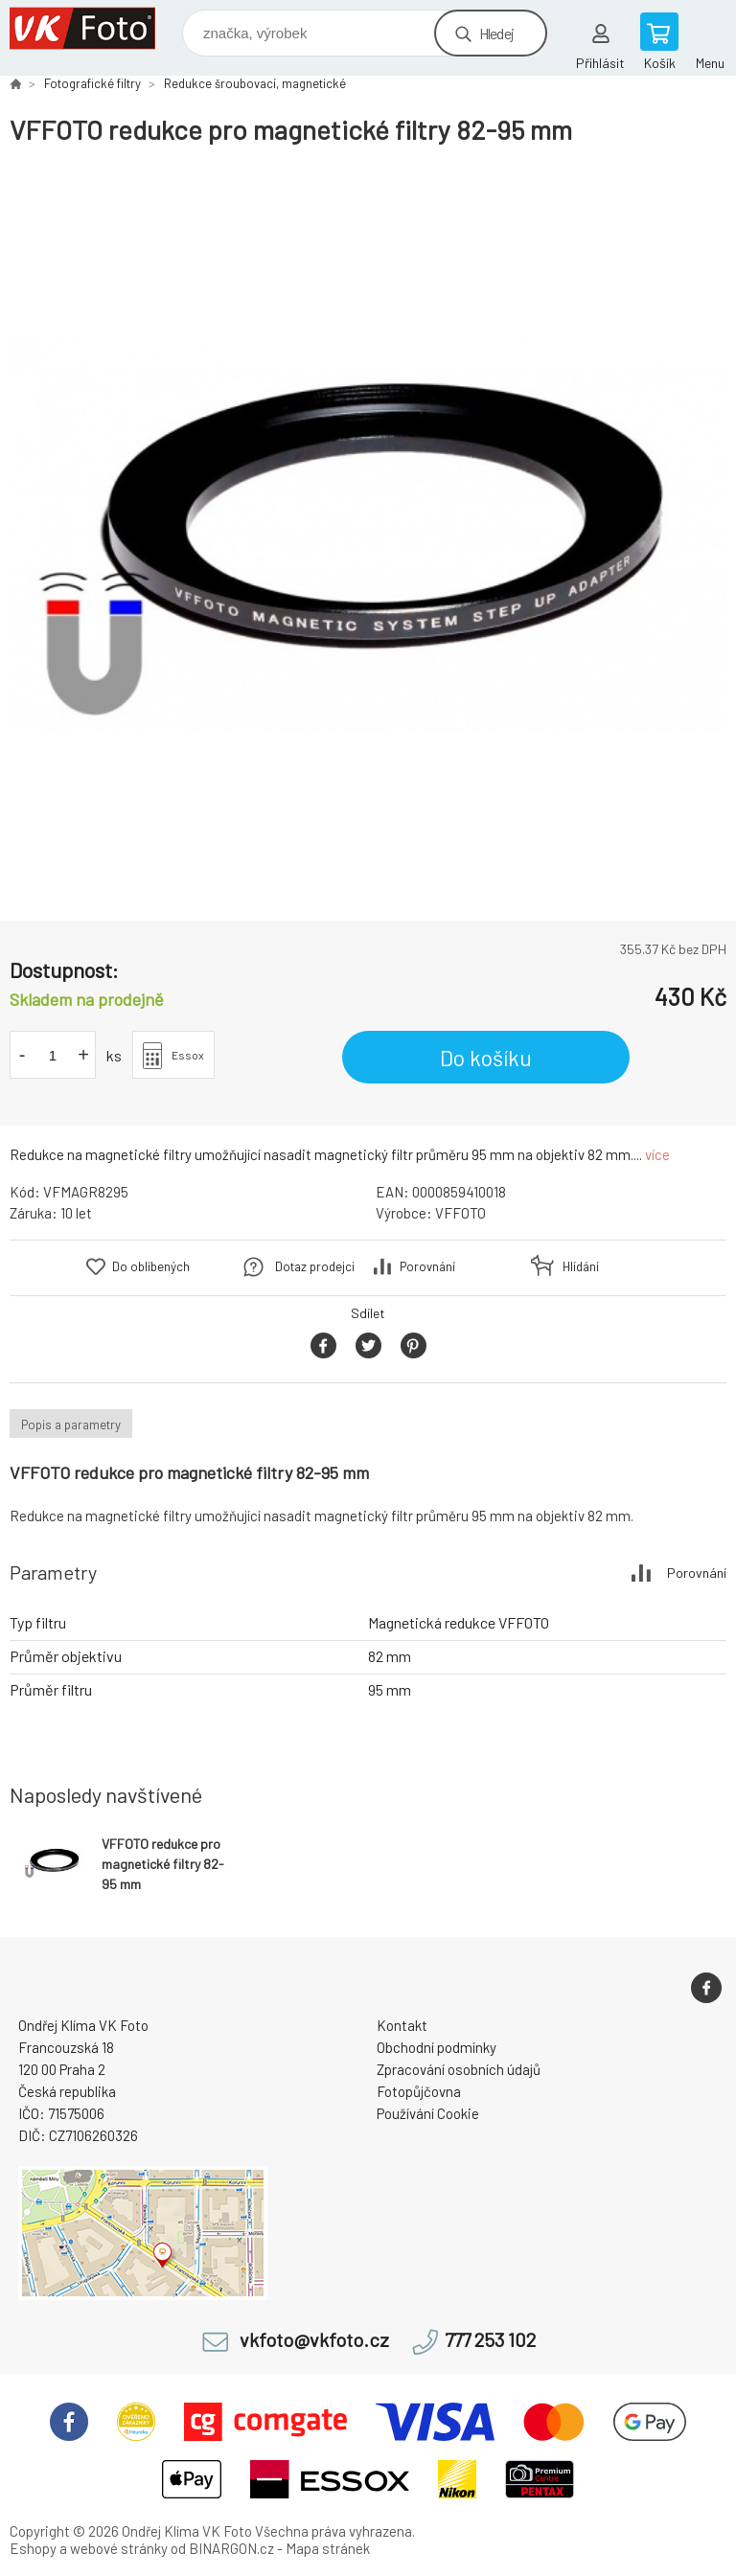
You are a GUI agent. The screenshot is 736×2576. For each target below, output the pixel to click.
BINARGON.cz (231, 2548)
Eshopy (33, 2548)
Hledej (496, 33)
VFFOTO (460, 1212)
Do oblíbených (151, 1266)
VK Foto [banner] (94, 28)
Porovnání (427, 1266)
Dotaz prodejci (315, 1266)
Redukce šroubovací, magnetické (255, 83)
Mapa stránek (328, 2548)
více (657, 1154)
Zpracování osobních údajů (458, 2069)
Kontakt (402, 2025)
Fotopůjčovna (419, 2091)
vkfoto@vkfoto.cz (314, 2340)
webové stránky (119, 2548)
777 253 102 (490, 2340)
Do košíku (486, 1057)
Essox (188, 1054)
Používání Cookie (428, 2113)
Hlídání (581, 1266)
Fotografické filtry (92, 83)
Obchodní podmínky (436, 2047)
